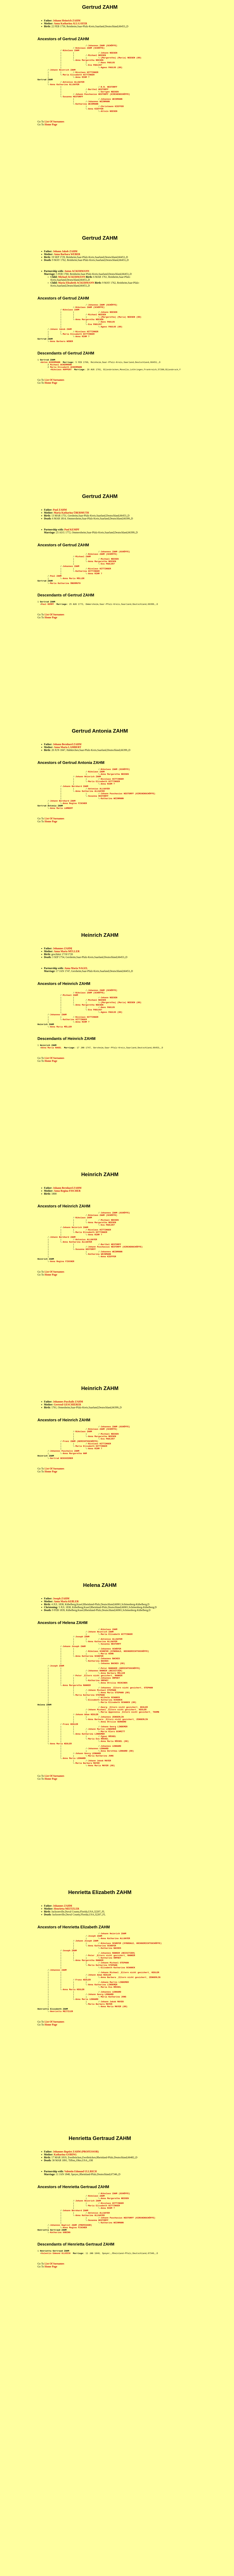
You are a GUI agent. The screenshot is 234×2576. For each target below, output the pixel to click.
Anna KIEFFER (95, 121)
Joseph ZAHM (61, 1807)
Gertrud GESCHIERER (67, 1586)
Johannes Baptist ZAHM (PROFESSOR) (76, 2445)
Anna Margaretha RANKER (77, 1905)
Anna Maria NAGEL (76, 1089)
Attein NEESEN (109, 124)
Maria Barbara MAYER (87, 1998)
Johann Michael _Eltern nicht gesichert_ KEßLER (117, 1934)
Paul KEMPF (71, 594)
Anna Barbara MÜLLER (113, 1890)
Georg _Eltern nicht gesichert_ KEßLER (124, 1931)
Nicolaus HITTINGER (86, 78)
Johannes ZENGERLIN (112, 1943)
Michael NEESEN (97, 57)
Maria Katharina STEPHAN (89, 1917)
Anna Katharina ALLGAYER (70, 23)
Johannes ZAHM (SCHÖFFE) (102, 45)
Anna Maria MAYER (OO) (101, 2001)
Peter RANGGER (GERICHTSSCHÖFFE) (120, 1885)
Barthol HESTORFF (98, 98)
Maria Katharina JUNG (100, 1990)
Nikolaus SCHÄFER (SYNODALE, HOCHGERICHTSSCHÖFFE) (118, 1864)
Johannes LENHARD (111, 1978)
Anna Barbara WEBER (67, 288)
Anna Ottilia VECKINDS (114, 1902)
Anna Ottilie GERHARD (113, 1949)
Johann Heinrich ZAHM (66, 20)
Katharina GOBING (65, 2447)
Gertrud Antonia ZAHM (100, 824)
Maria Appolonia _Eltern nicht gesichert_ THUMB (130, 1937)
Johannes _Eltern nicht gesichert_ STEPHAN (127, 1908)
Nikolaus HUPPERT (61, 413)
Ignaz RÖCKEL (108, 1966)
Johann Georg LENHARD (88, 1987)
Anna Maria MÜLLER (73, 648)
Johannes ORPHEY (110, 1896)
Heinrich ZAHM (99, 1057)
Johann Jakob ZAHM (65, 285)
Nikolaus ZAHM (71, 51)
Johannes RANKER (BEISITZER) (105, 1888)
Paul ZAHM (60, 574)
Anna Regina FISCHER (75, 903)
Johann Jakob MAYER (99, 1996)
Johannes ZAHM (71, 634)
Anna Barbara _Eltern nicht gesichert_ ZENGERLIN (118, 1946)
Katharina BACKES (98, 1876)
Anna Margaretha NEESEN (89, 63)
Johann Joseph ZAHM (74, 1858)
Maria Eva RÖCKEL (98, 1969)
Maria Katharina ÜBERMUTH (71, 577)
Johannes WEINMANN (111, 110)
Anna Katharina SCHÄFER (89, 1870)
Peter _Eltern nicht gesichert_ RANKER (98, 1893)
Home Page (51, 138)
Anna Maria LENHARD (74, 1993)
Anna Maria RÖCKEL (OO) (115, 1972)
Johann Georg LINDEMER (114, 1955)
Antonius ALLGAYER (73, 89)
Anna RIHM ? (82, 83)
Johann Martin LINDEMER (102, 1958)
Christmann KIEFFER (112, 118)
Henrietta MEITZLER (66, 2165)
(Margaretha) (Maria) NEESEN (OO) (121, 60)
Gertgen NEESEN (109, 101)
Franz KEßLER (70, 1952)
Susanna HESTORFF (73, 107)
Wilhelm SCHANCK (110, 1920)
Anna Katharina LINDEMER (89, 1963)
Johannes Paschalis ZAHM (68, 1583)
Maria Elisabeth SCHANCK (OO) (118, 1925)
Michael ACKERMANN (71, 311)
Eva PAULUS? (95, 69)
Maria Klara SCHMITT (113, 1960)
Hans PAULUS (108, 66)
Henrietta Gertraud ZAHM (100, 2431)
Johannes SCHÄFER (111, 1861)
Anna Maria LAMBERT (67, 840)
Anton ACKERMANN (76, 305)
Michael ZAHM (83, 622)
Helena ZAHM (100, 1794)
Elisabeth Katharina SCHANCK (105, 1923)
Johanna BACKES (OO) (113, 1879)
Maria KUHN (107, 1867)
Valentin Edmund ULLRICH (80, 2464)
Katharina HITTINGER (87, 640)
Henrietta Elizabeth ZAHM (99, 2149)
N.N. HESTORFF (109, 95)
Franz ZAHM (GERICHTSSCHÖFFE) (80, 1625)
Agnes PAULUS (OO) (111, 72)
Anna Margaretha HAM (75, 1640)
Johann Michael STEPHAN (102, 1911)
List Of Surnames (54, 135)
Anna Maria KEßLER (66, 1810)
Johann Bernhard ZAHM (67, 837)
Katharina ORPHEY (98, 1899)
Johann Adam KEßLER (86, 1940)
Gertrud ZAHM (100, 7)
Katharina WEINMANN (86, 115)
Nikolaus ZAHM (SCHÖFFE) (89, 48)
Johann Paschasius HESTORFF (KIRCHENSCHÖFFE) (102, 104)
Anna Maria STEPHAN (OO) (115, 1914)
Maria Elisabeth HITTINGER (78, 80)
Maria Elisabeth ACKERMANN (76, 316)
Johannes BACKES (110, 1873)
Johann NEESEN (109, 54)
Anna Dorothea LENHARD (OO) (117, 1984)
